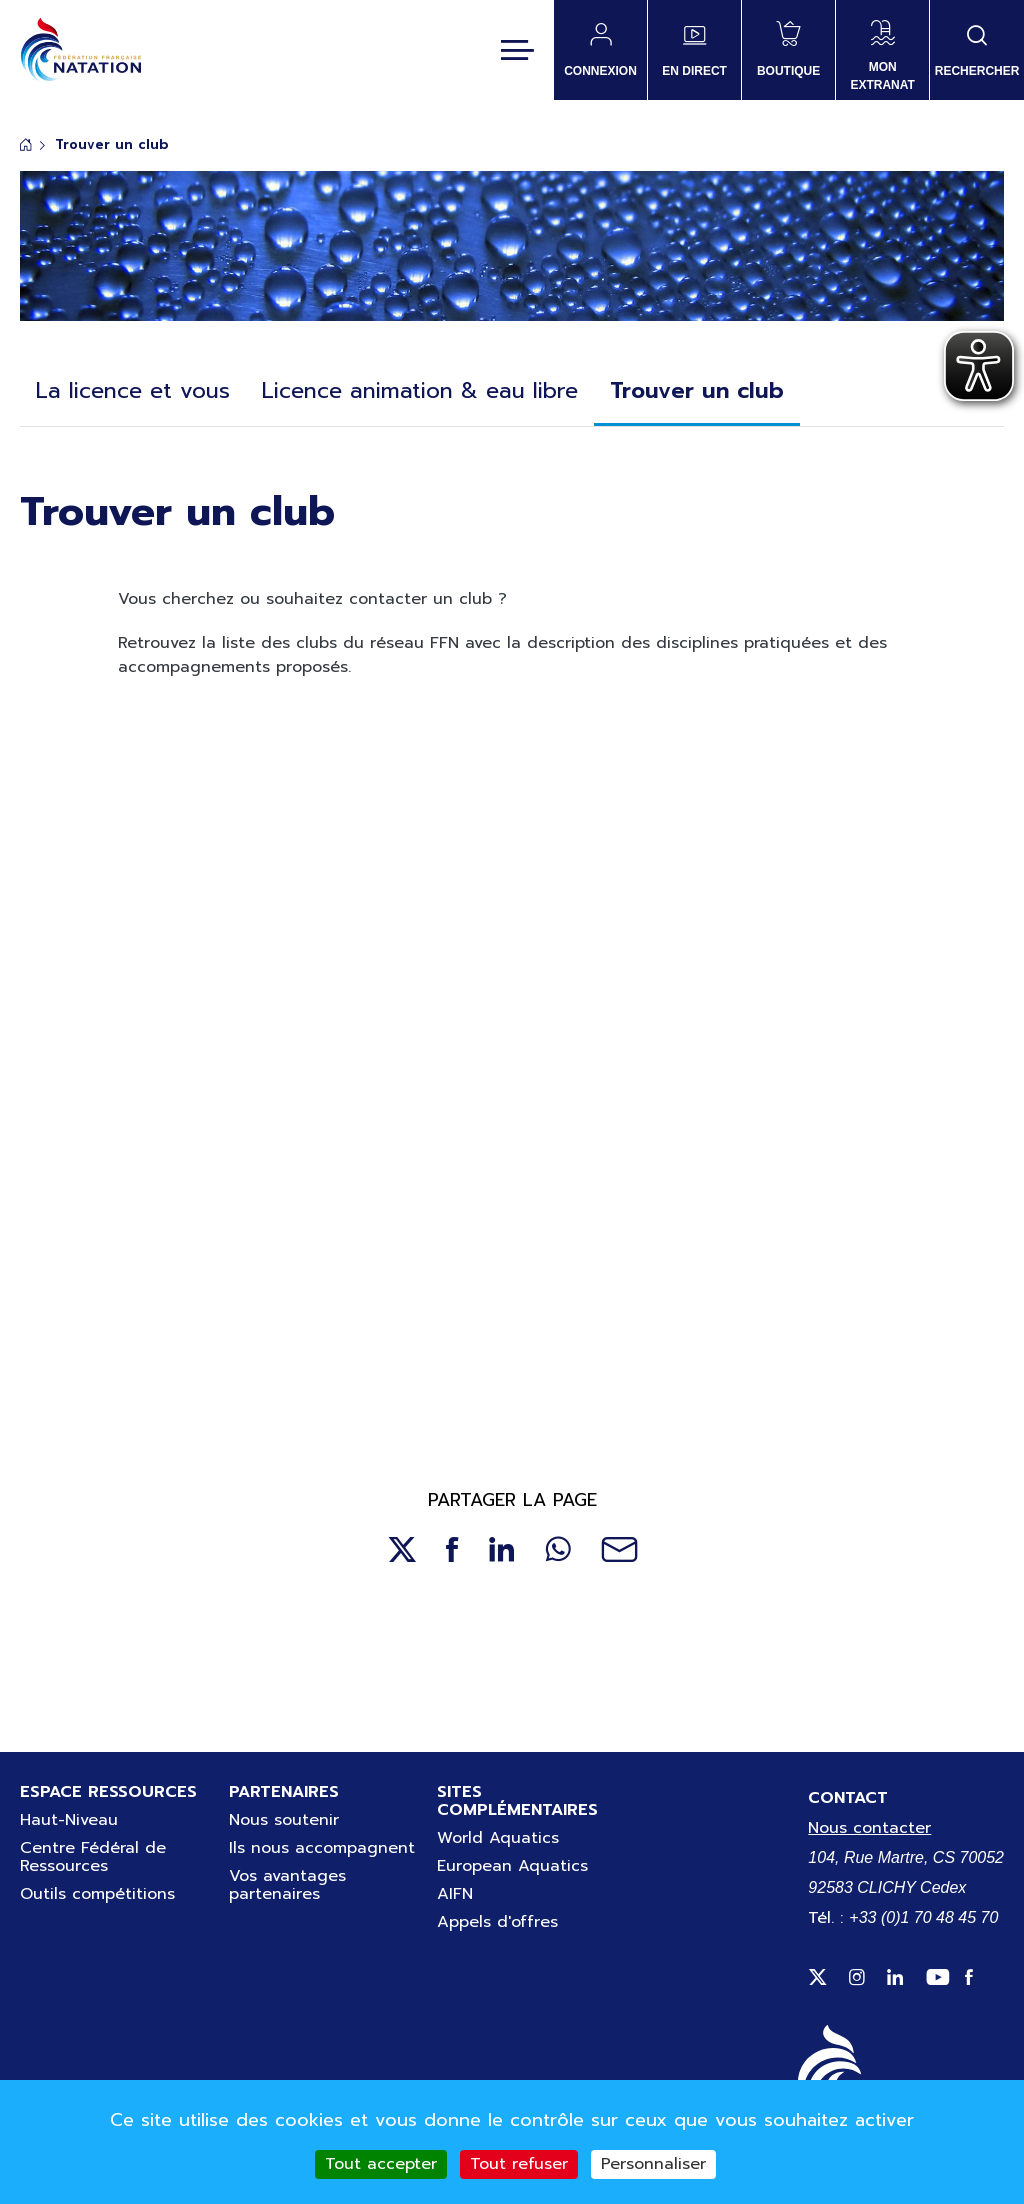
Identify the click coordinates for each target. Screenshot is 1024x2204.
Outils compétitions (97, 1894)
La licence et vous (133, 390)
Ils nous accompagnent (322, 1848)
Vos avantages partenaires (287, 1885)
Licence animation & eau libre (420, 390)
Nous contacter (869, 1828)
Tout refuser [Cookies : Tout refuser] (519, 2164)
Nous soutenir (284, 1820)
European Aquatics (512, 1866)
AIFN (455, 1894)
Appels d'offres (497, 1922)
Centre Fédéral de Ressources (93, 1857)
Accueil (26, 144)
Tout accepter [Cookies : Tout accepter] (381, 2164)
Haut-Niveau (69, 1820)
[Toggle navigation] (517, 50)
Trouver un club (697, 390)
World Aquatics (498, 1838)
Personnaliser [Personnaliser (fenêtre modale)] (653, 2164)
